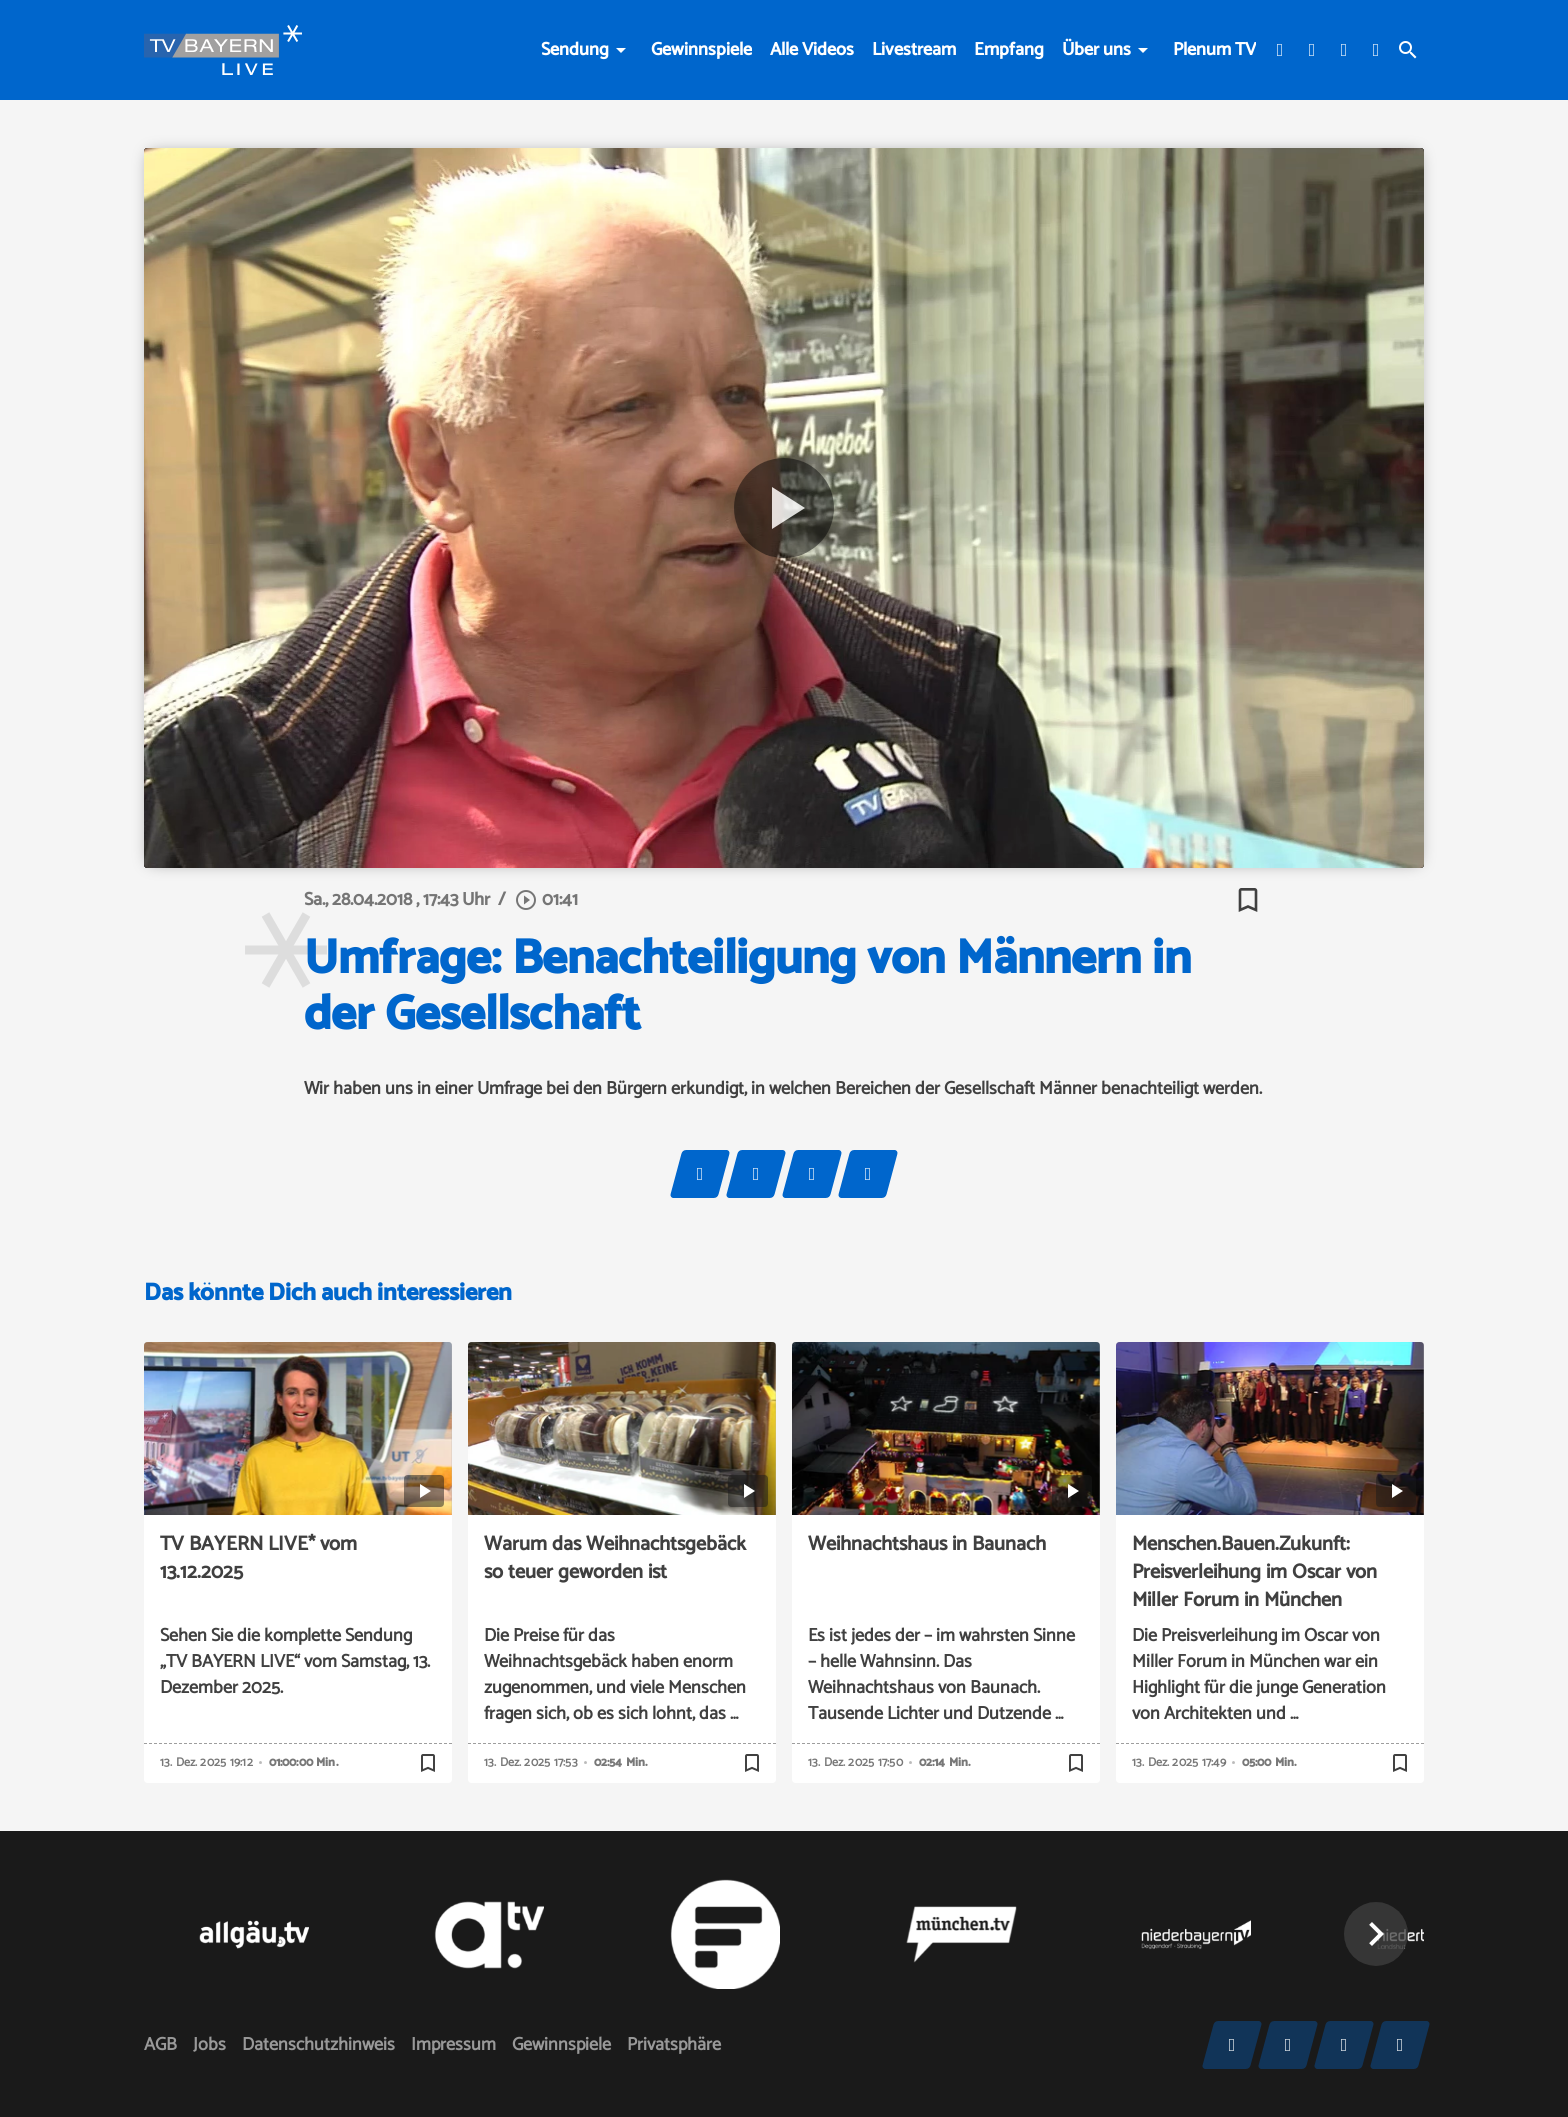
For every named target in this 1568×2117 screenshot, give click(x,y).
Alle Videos (812, 50)
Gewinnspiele (701, 50)
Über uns (1096, 50)
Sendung (575, 50)
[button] (1376, 1934)
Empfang (1009, 50)
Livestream (914, 50)
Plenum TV (1214, 50)
